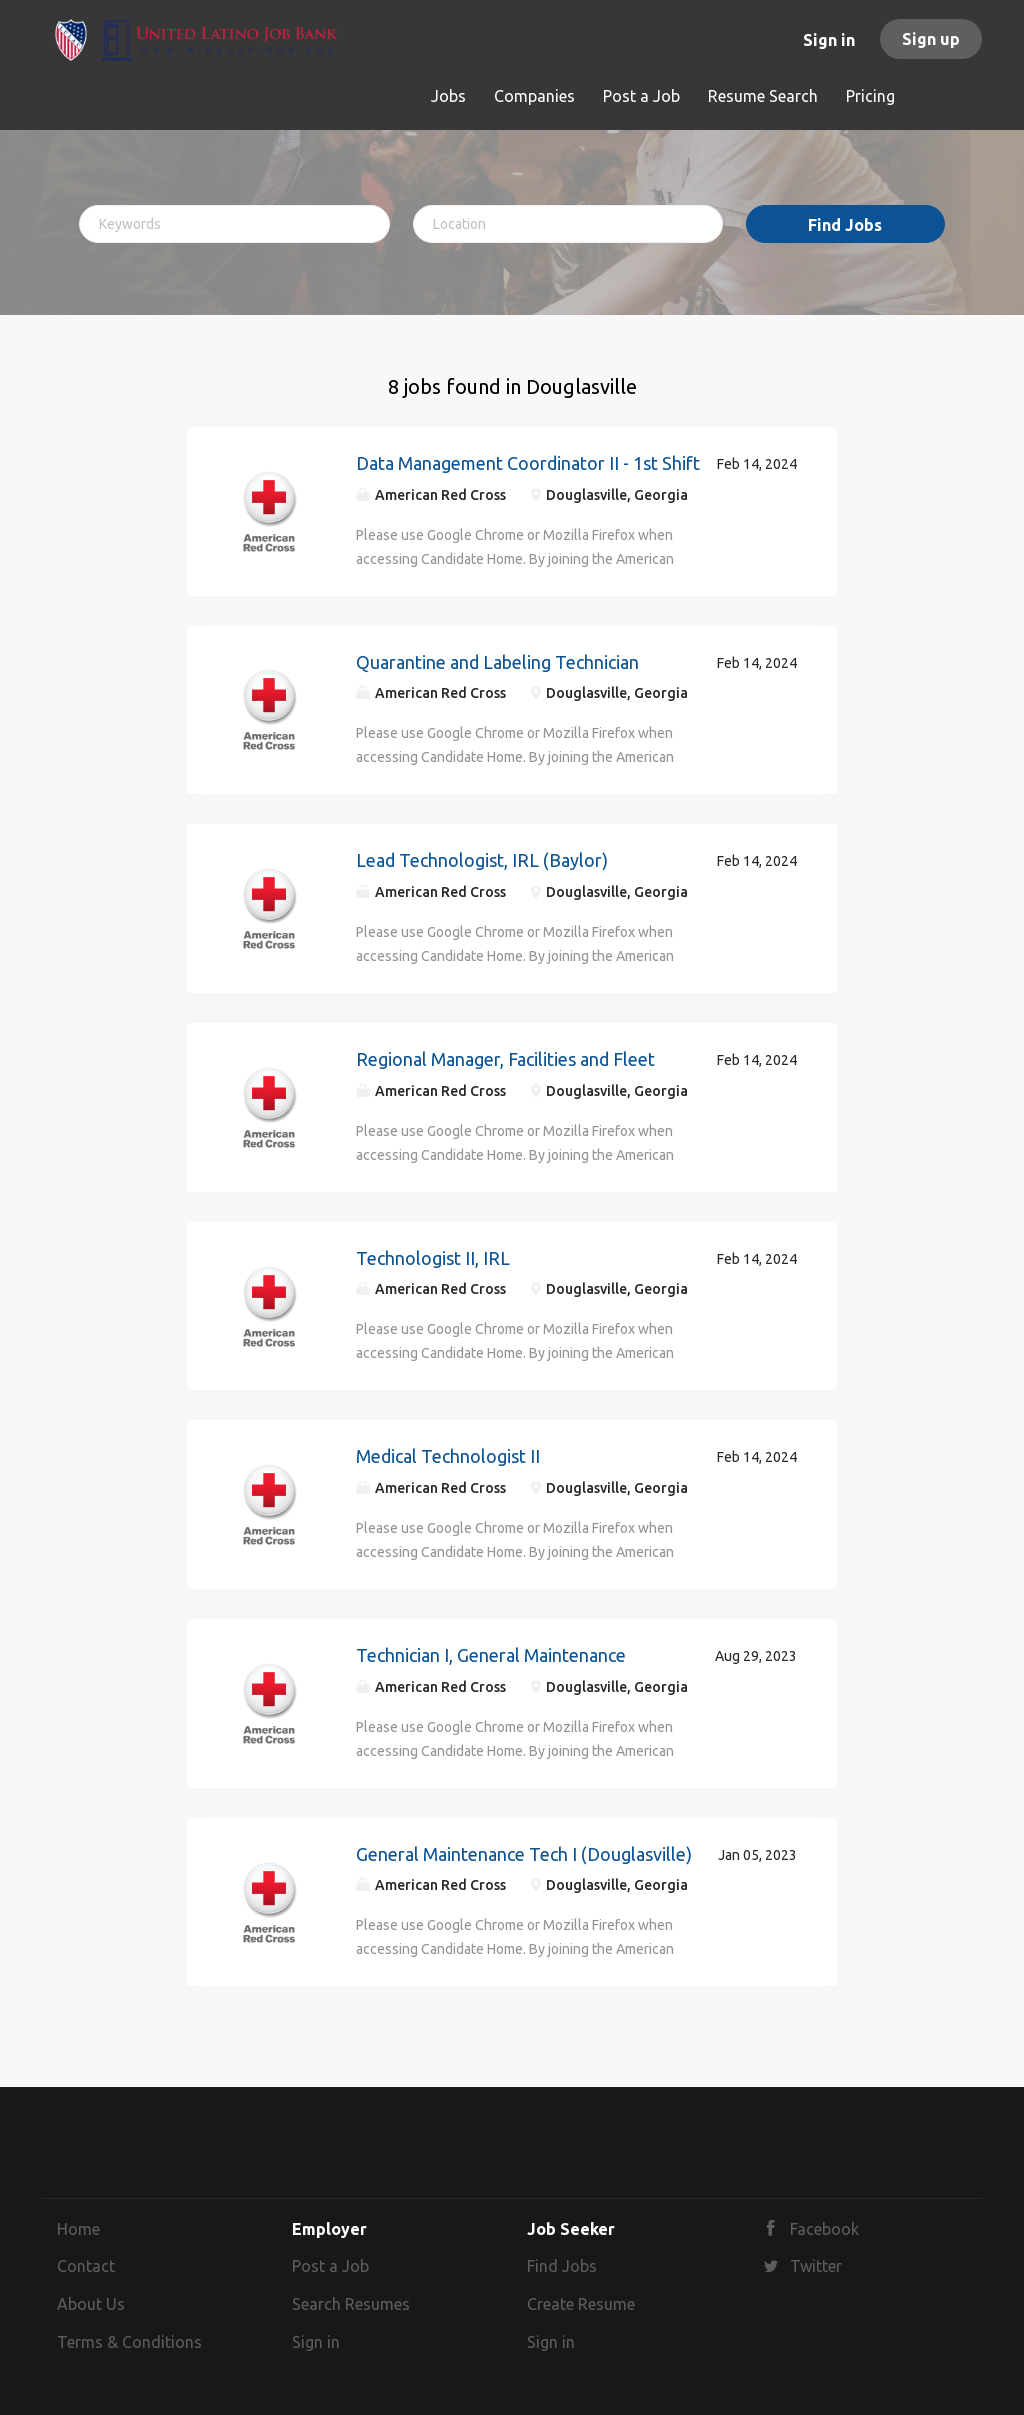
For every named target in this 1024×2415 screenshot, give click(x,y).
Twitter (816, 2266)
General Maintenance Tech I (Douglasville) (524, 1854)
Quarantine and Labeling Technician (498, 662)
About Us (91, 2304)
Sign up (931, 39)
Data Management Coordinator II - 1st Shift (528, 463)
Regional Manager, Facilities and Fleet (505, 1059)
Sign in (829, 40)
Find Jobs (845, 225)
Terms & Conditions (129, 2342)
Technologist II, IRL (433, 1258)
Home (78, 2229)
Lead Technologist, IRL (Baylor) (482, 860)
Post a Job (330, 2266)
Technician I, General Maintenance (491, 1655)
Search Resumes (351, 2304)
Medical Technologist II (448, 1456)
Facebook (824, 2229)
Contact (86, 2266)
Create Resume (581, 2304)
